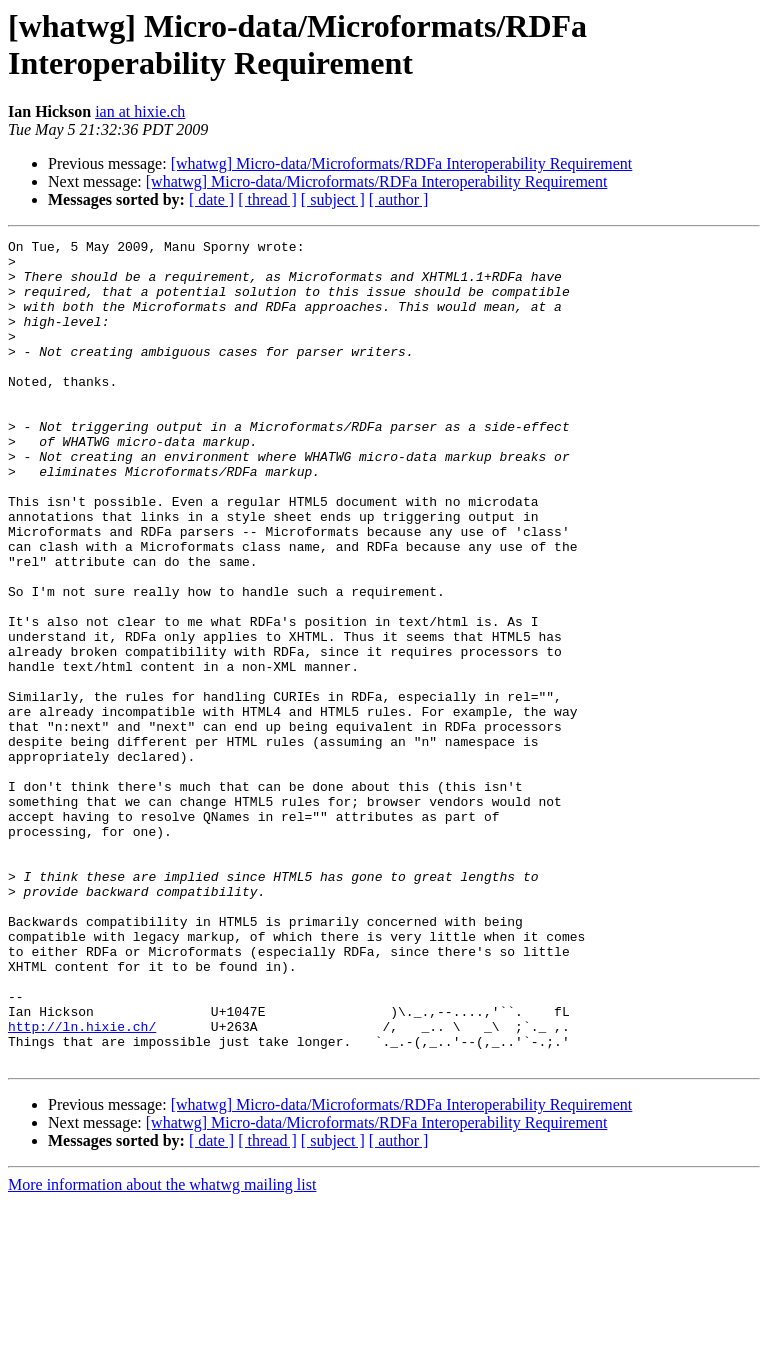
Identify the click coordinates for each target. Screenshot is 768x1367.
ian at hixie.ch (140, 111)
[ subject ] (333, 199)
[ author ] (399, 199)
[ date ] (211, 199)
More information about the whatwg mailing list (162, 1349)
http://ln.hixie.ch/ (82, 1185)
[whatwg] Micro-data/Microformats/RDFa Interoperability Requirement (402, 163)
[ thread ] (267, 199)
